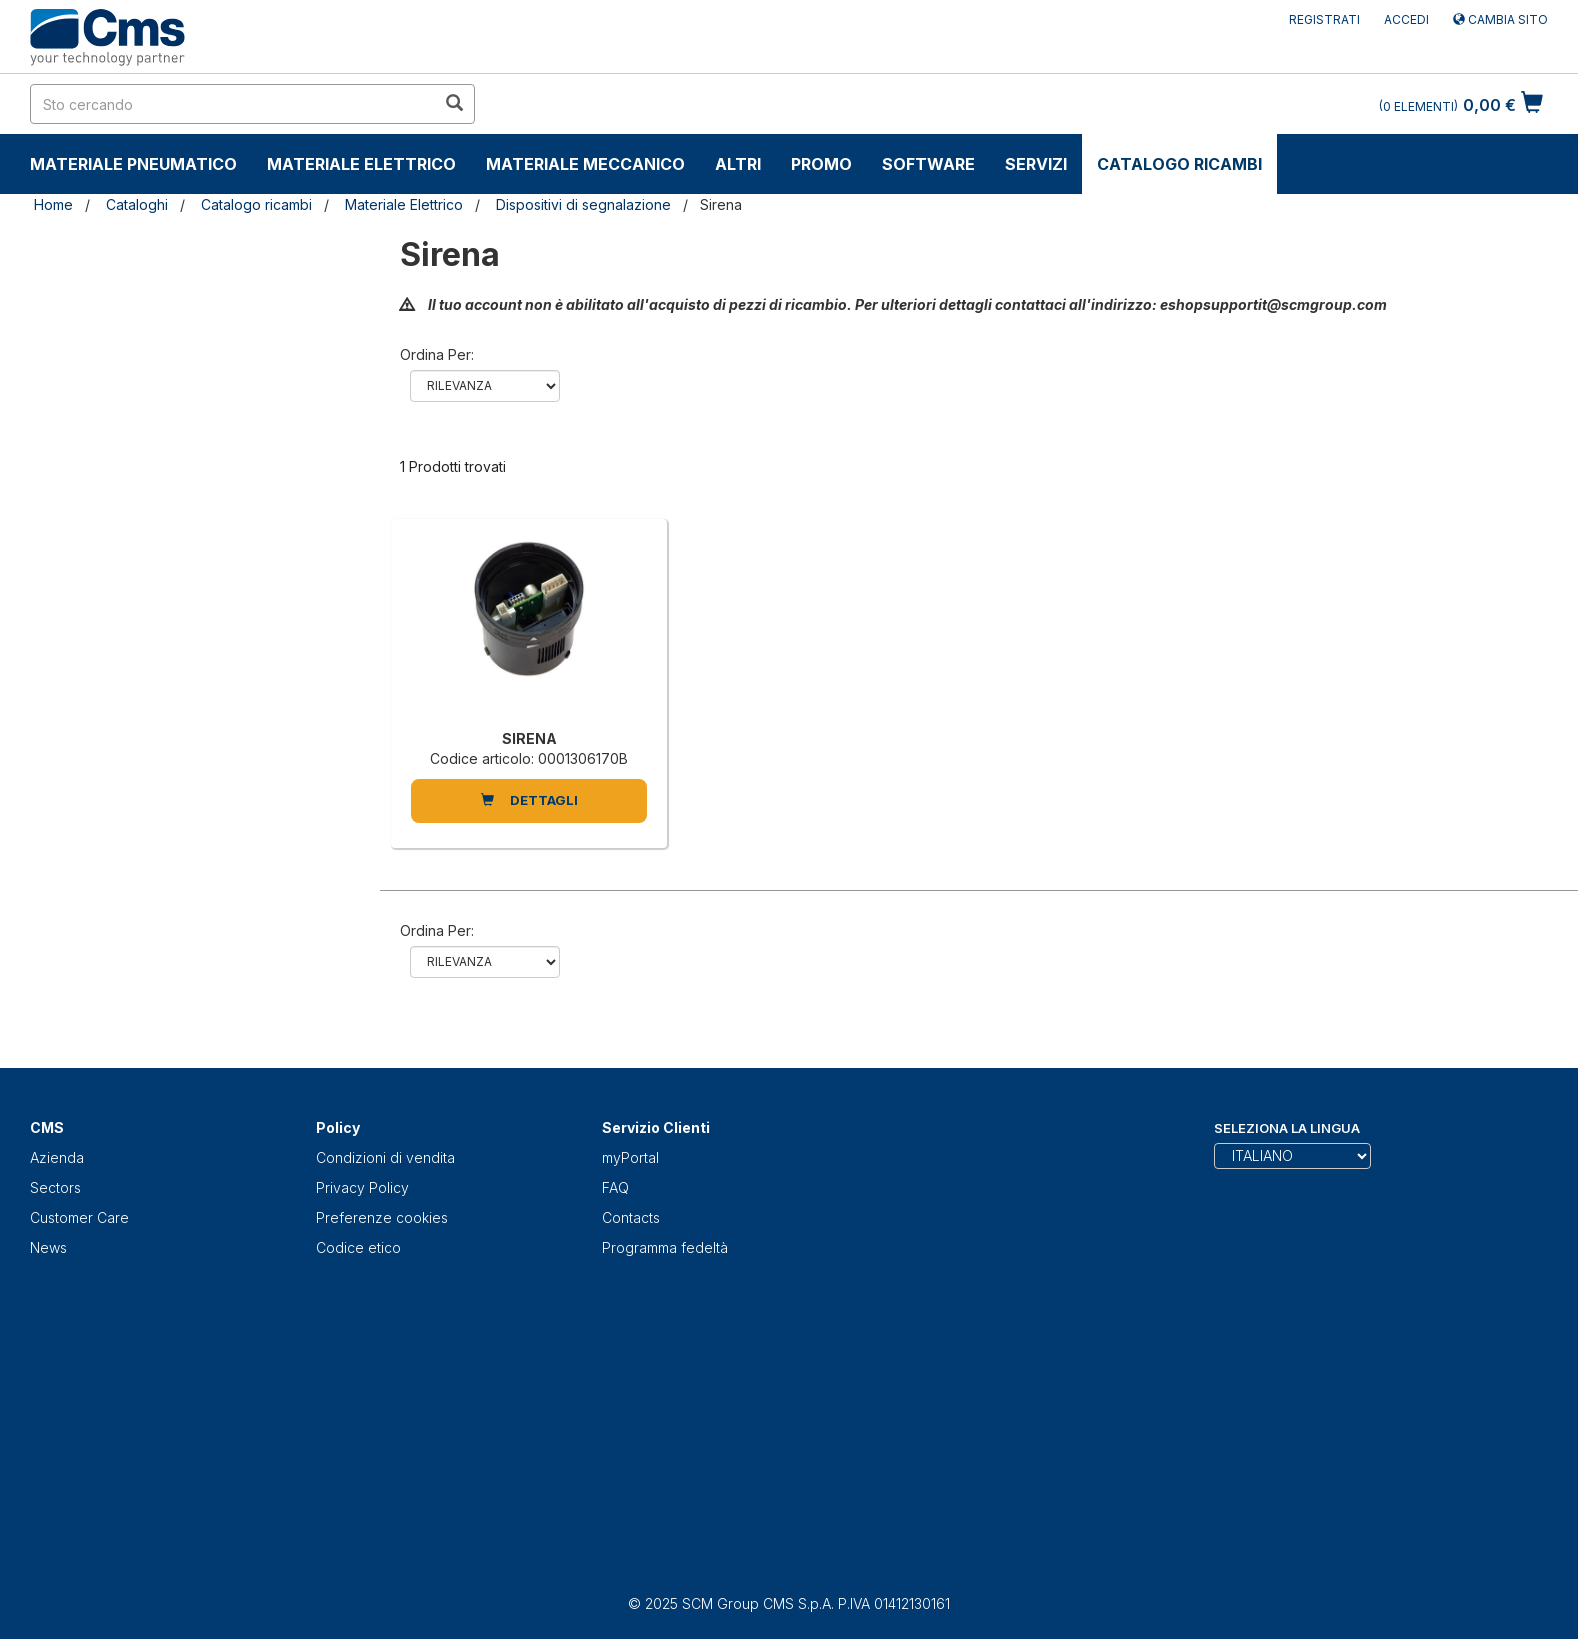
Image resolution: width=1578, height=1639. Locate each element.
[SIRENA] (529, 629)
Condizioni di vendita (385, 1157)
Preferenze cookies (382, 1217)
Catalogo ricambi (1179, 164)
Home (53, 204)
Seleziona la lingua (1287, 1128)
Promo (821, 164)
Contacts (631, 1217)
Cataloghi (137, 204)
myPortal (630, 1157)
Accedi (1406, 19)
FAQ (615, 1187)
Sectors (55, 1187)
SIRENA (529, 738)
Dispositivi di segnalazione (583, 204)
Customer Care (79, 1217)
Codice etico (358, 1247)
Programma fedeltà (665, 1247)
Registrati (1324, 19)
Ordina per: (437, 354)
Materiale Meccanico (585, 164)
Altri (738, 164)
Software (928, 164)
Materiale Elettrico (361, 164)
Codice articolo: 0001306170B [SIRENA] (529, 758)
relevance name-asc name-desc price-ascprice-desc (485, 386)
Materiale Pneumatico (133, 164)
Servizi (1036, 164)
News (48, 1247)
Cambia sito (1500, 19)
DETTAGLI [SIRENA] (529, 800)
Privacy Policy (362, 1187)
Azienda (57, 1157)
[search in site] (233, 104)
